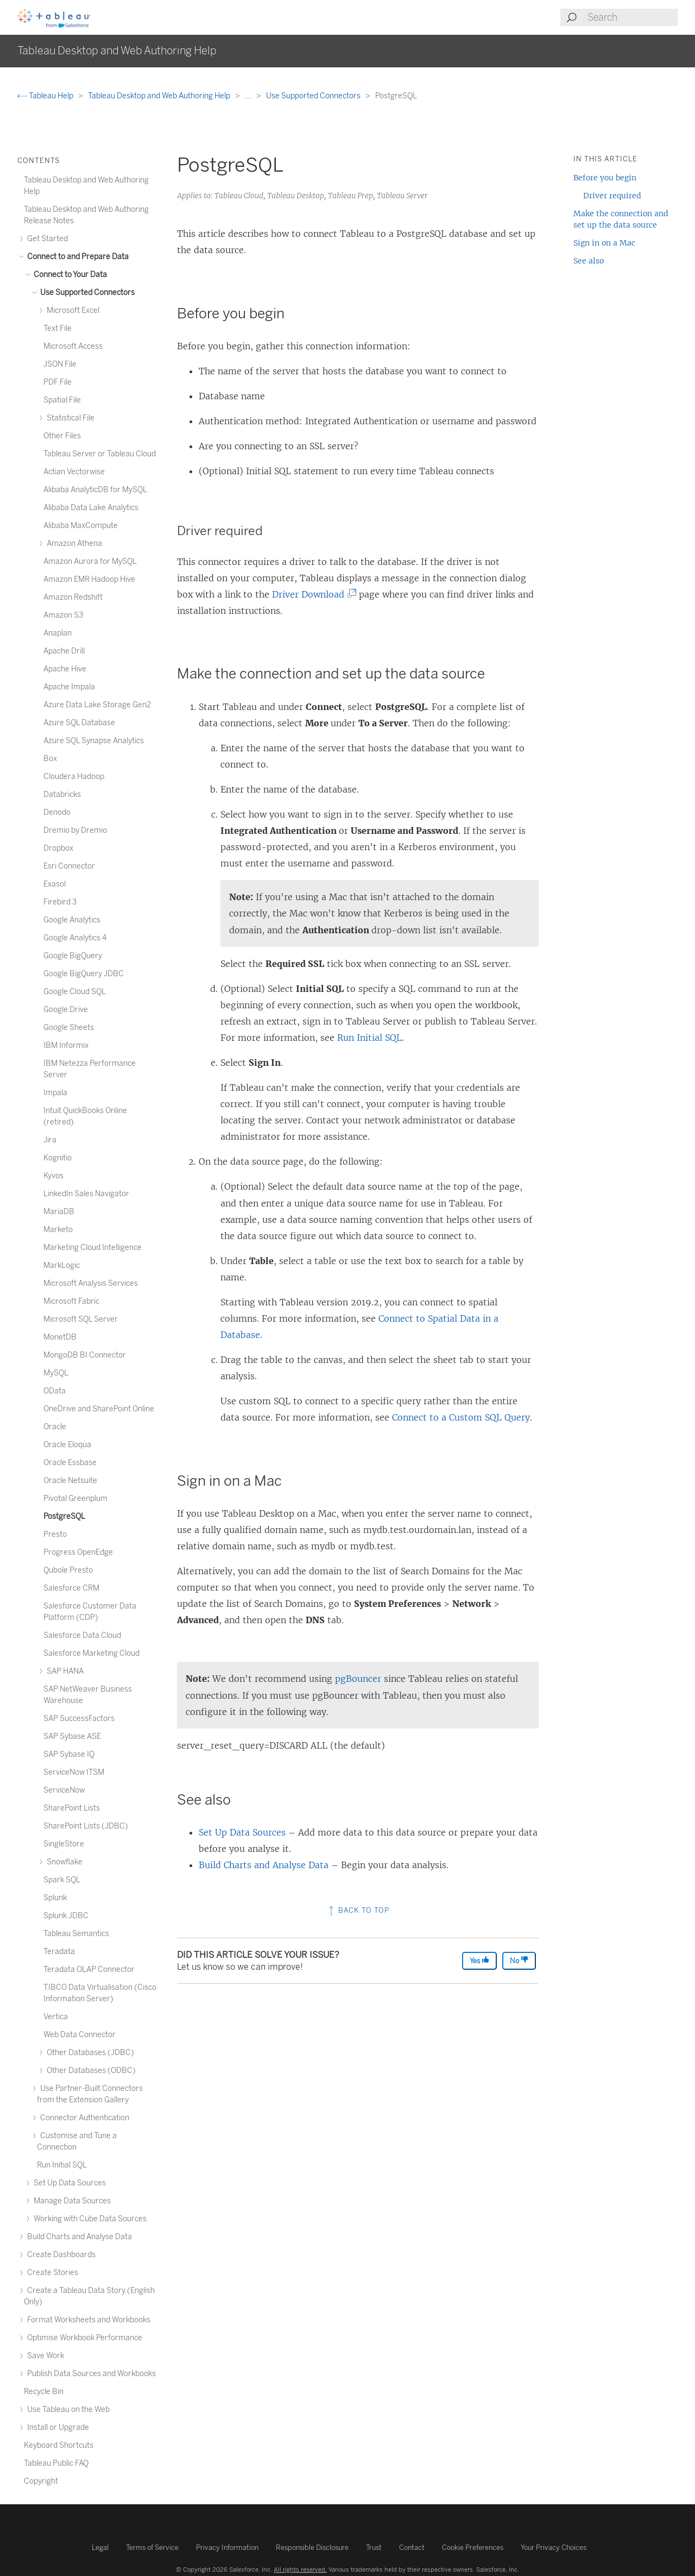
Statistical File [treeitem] (68, 418)
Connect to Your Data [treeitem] (68, 274)
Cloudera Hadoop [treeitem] (73, 776)
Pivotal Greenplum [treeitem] (75, 1498)
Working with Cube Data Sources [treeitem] (88, 2218)
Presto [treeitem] (55, 1534)
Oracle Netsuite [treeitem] (70, 1480)
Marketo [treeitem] (58, 1229)
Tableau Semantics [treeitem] (76, 1933)
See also (588, 261)
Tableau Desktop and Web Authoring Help (160, 95)
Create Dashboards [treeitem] (60, 2254)
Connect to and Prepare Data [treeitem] (76, 256)
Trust (374, 2547)
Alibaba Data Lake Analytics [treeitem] (90, 507)
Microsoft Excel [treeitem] (71, 310)
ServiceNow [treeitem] (64, 1790)
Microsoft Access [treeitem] (73, 346)
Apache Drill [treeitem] (64, 651)
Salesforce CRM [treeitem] (71, 1588)
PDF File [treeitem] (57, 382)
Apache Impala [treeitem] (69, 687)
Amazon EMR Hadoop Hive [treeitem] (89, 579)
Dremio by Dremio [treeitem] (75, 830)
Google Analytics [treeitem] (71, 920)
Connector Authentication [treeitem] (83, 2117)
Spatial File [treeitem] (62, 400)
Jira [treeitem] (49, 1140)
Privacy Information (227, 2547)
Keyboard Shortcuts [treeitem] (58, 2445)
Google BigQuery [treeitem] (72, 955)
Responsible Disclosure (312, 2547)
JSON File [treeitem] (60, 364)
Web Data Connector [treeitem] (79, 2034)
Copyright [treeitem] (41, 2481)
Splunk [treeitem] (55, 1897)
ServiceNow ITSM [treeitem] (73, 1772)
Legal (100, 2547)
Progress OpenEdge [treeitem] (78, 1552)
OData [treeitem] (54, 1391)
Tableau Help (46, 95)
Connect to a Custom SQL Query (461, 1417)
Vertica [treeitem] (55, 2016)
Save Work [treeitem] (44, 2355)
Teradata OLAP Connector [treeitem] (89, 1969)
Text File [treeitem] (57, 328)
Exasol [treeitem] (54, 884)
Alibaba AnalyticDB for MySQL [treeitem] (95, 489)
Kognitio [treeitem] (57, 1158)
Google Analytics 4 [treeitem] (74, 938)
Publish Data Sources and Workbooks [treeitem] (90, 2373)
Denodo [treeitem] (57, 812)
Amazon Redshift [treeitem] (73, 597)
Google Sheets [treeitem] (68, 1027)
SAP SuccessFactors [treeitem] (79, 1718)
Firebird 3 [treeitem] (60, 902)
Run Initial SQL (369, 1037)
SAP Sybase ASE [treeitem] (72, 1736)
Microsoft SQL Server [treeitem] (80, 1319)
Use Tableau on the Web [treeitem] (67, 2409)
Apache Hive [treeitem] (64, 669)
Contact (412, 2547)
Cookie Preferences (472, 2547)
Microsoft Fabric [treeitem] (71, 1301)
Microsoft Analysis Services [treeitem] (90, 1283)
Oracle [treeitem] (54, 1426)
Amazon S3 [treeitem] (63, 615)
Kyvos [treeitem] (53, 1175)
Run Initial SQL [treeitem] (62, 2165)
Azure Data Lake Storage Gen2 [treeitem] (97, 704)
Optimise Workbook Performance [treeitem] (83, 2337)
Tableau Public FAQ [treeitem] (56, 2463)
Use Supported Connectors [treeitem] (86, 292)
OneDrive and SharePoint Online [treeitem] (98, 1408)
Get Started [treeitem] (46, 238)
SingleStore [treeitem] (63, 1844)
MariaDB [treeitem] (58, 1211)
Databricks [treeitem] (62, 794)
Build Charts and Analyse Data (263, 1864)
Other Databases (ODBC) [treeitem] (89, 2070)
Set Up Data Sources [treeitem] (68, 2183)
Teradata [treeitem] (59, 1951)
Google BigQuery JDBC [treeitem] (83, 973)
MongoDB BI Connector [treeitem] (84, 1355)
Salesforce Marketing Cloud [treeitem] (91, 1653)
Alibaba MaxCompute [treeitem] (80, 525)
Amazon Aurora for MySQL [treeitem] (90, 561)
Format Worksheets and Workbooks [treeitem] (87, 2319)
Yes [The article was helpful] (479, 1960)
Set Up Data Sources (242, 1832)
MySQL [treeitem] (55, 1373)
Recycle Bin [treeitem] (44, 2391)
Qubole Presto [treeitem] (68, 1570)
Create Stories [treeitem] (51, 2272)
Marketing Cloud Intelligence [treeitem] (92, 1247)
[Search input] (632, 17)
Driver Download (311, 594)
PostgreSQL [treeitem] (64, 1516)
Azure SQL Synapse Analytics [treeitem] (93, 740)
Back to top (357, 1910)
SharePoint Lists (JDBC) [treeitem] (85, 1826)
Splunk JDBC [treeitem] (66, 1915)
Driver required (612, 195)
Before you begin (604, 178)
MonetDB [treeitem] (60, 1337)
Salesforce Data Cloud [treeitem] (82, 1635)
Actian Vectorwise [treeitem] (74, 471)
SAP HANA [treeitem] (63, 1671)
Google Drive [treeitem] (65, 1009)
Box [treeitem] (50, 758)
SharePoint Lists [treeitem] (71, 1808)
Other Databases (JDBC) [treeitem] (88, 2052)
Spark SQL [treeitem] (61, 1879)
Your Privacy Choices (553, 2547)
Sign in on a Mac (604, 243)
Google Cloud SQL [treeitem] (74, 991)
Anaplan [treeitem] (57, 633)
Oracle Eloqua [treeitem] (67, 1444)
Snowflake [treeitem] (63, 1862)
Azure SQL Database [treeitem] (79, 722)
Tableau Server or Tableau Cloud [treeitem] (99, 453)
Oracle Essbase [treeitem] (70, 1462)
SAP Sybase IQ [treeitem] (68, 1754)
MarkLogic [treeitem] (61, 1265)
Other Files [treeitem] (62, 436)
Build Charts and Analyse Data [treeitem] (78, 2236)
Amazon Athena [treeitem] (72, 543)
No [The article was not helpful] (519, 1960)
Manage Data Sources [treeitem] (70, 2201)
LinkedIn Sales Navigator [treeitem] (86, 1193)
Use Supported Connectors (314, 95)
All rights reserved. (300, 2569)
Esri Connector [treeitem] (69, 866)
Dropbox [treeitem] (58, 848)
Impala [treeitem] (55, 1092)
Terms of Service (152, 2547)
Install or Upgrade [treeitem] (56, 2427)
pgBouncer (358, 1678)
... (249, 95)
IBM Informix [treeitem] (66, 1045)
